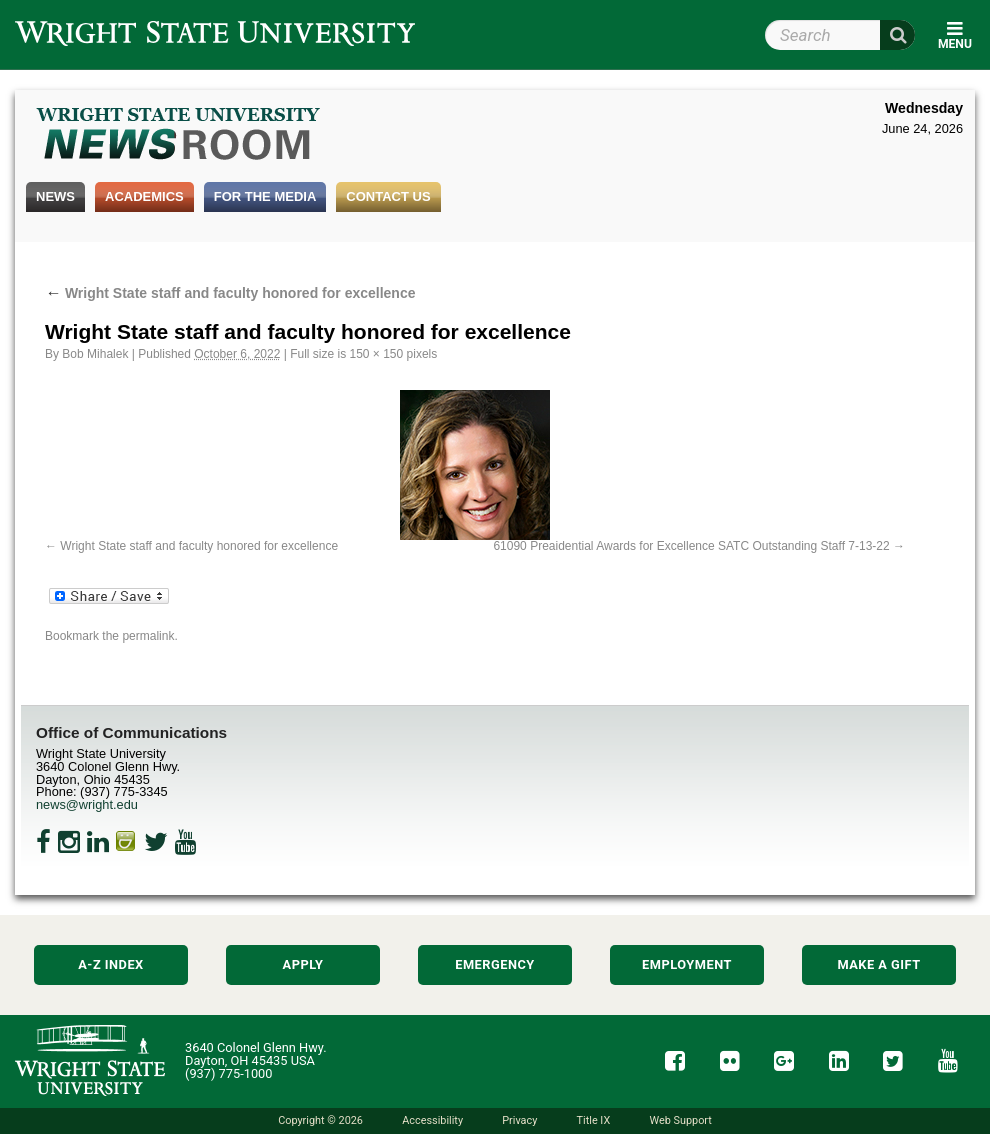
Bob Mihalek (95, 354)
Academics (144, 196)
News (55, 196)
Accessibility (432, 1120)
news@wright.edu (87, 804)
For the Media (265, 196)
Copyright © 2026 (320, 1120)
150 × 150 (377, 354)
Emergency (495, 964)
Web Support (680, 1120)
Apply (303, 964)
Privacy (519, 1120)
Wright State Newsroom (179, 136)
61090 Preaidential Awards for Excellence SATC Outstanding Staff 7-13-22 (691, 546)
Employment (687, 964)
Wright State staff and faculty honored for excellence (230, 293)
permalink (148, 636)
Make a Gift (878, 964)
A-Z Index (111, 964)
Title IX (594, 1120)
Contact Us (388, 196)
